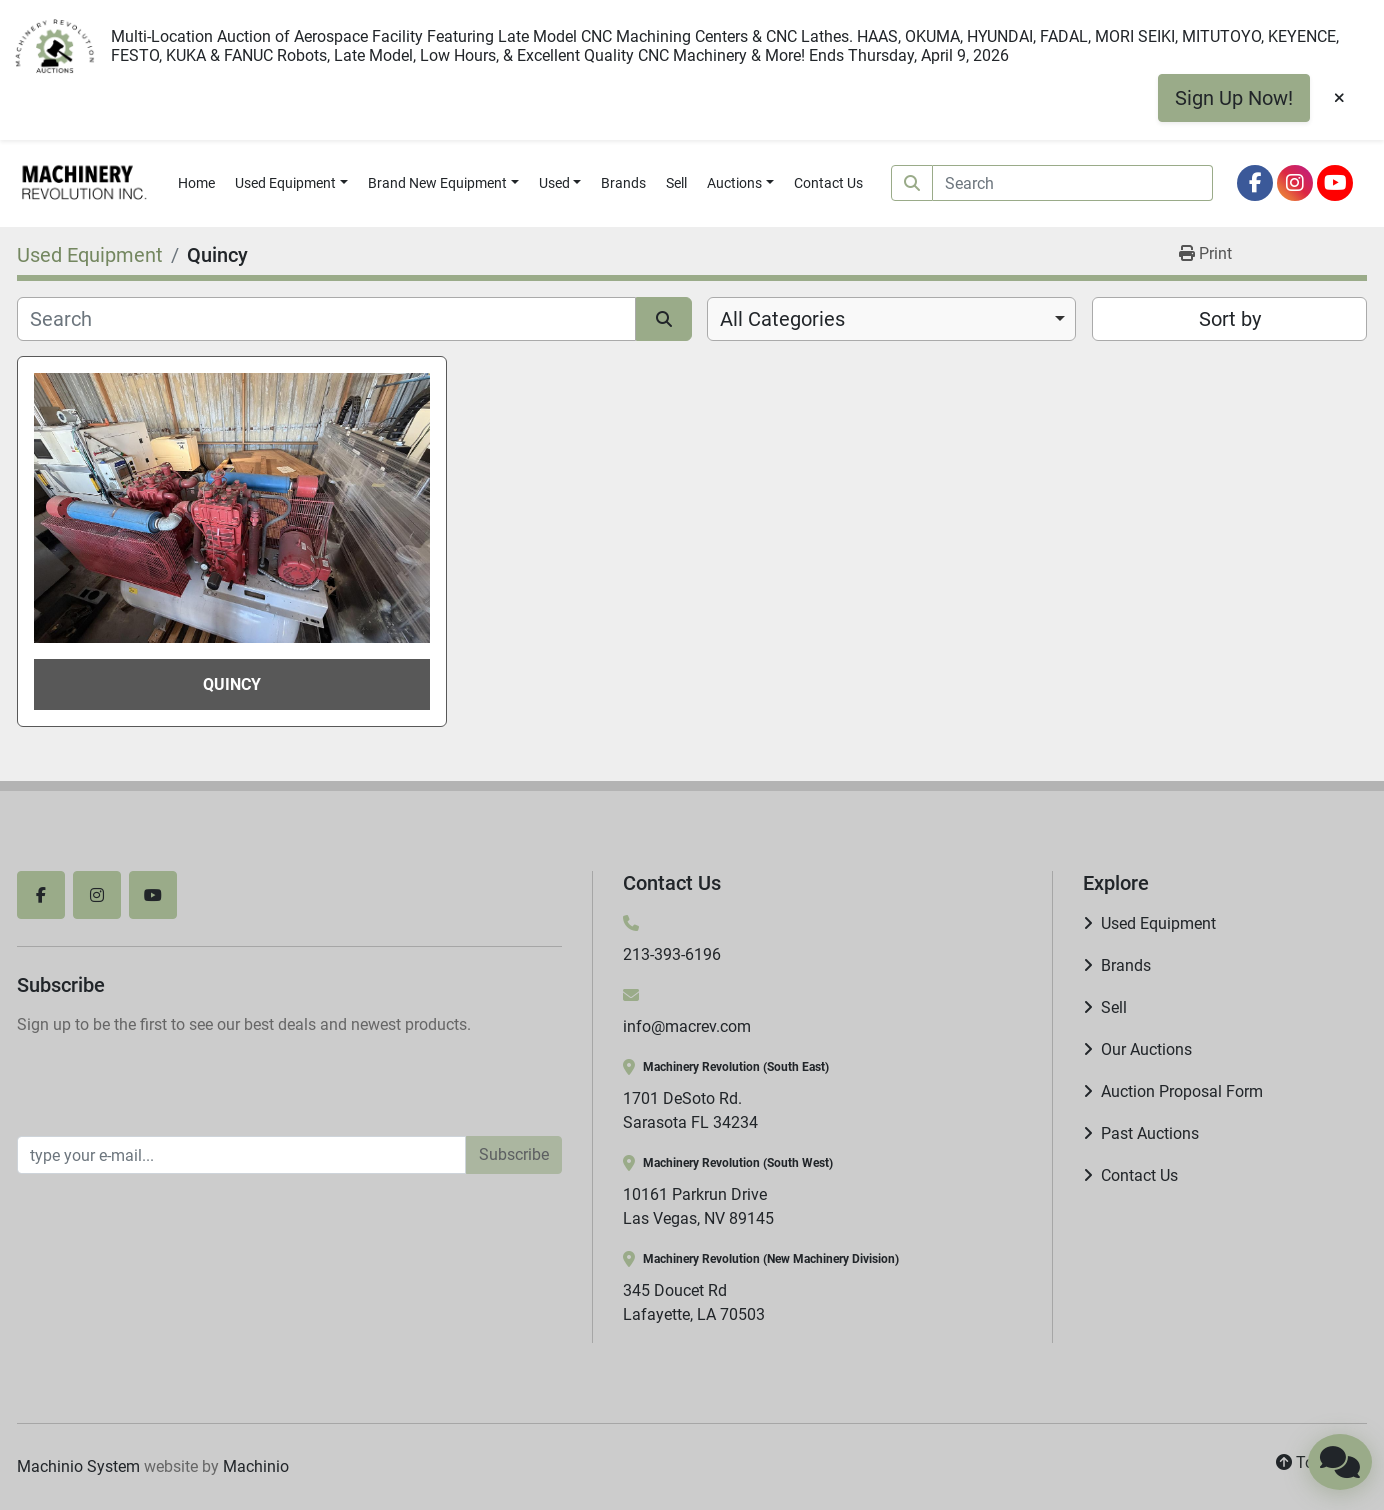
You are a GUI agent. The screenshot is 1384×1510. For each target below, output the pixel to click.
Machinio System (78, 1466)
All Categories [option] (782, 319)
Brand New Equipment (437, 183)
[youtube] (1335, 183)
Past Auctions (1150, 1133)
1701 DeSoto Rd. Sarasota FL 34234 (690, 1110)
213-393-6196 (672, 954)
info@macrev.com (687, 1026)
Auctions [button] (734, 183)
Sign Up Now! (1234, 98)
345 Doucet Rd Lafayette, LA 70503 (694, 1302)
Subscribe (514, 1154)
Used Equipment (285, 183)
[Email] (241, 1155)
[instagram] (1295, 183)
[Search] (1073, 183)
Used (554, 183)
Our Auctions (1146, 1049)
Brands (623, 183)
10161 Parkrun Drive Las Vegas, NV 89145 (698, 1206)
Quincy (232, 684)
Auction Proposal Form (1182, 1091)
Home (196, 183)
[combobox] (891, 319)
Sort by (1230, 319)
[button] (291, 183)
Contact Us (828, 183)
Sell (676, 183)
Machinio (256, 1466)
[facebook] (1255, 183)
